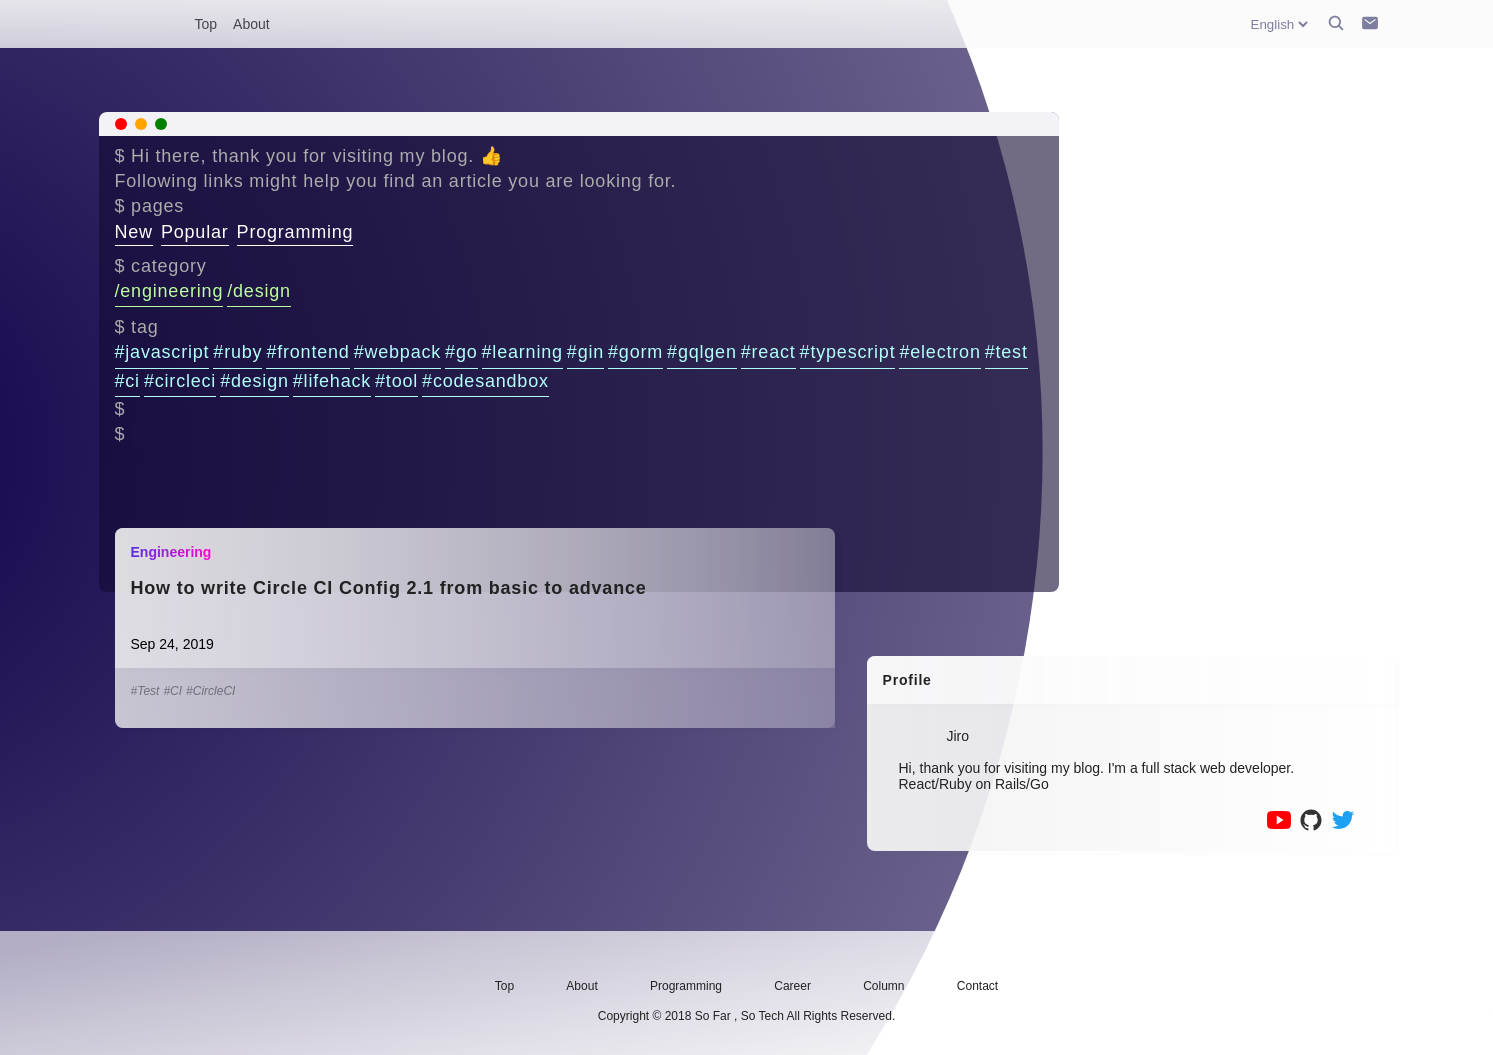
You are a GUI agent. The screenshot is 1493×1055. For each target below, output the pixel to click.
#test (1006, 352)
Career (792, 986)
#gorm (635, 352)
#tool (396, 381)
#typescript (848, 352)
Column (883, 986)
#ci (127, 381)
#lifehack (332, 381)
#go (461, 352)
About (251, 24)
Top (206, 24)
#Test (145, 691)
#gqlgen (702, 352)
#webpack (397, 352)
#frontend (307, 352)
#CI (172, 691)
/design (259, 291)
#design (254, 381)
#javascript (162, 352)
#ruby (237, 352)
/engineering (169, 291)
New (134, 232)
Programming (295, 232)
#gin (585, 352)
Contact (977, 986)
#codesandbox (485, 381)
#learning (522, 352)
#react (768, 352)
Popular (195, 232)
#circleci (180, 381)
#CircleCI (210, 691)
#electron (939, 352)
